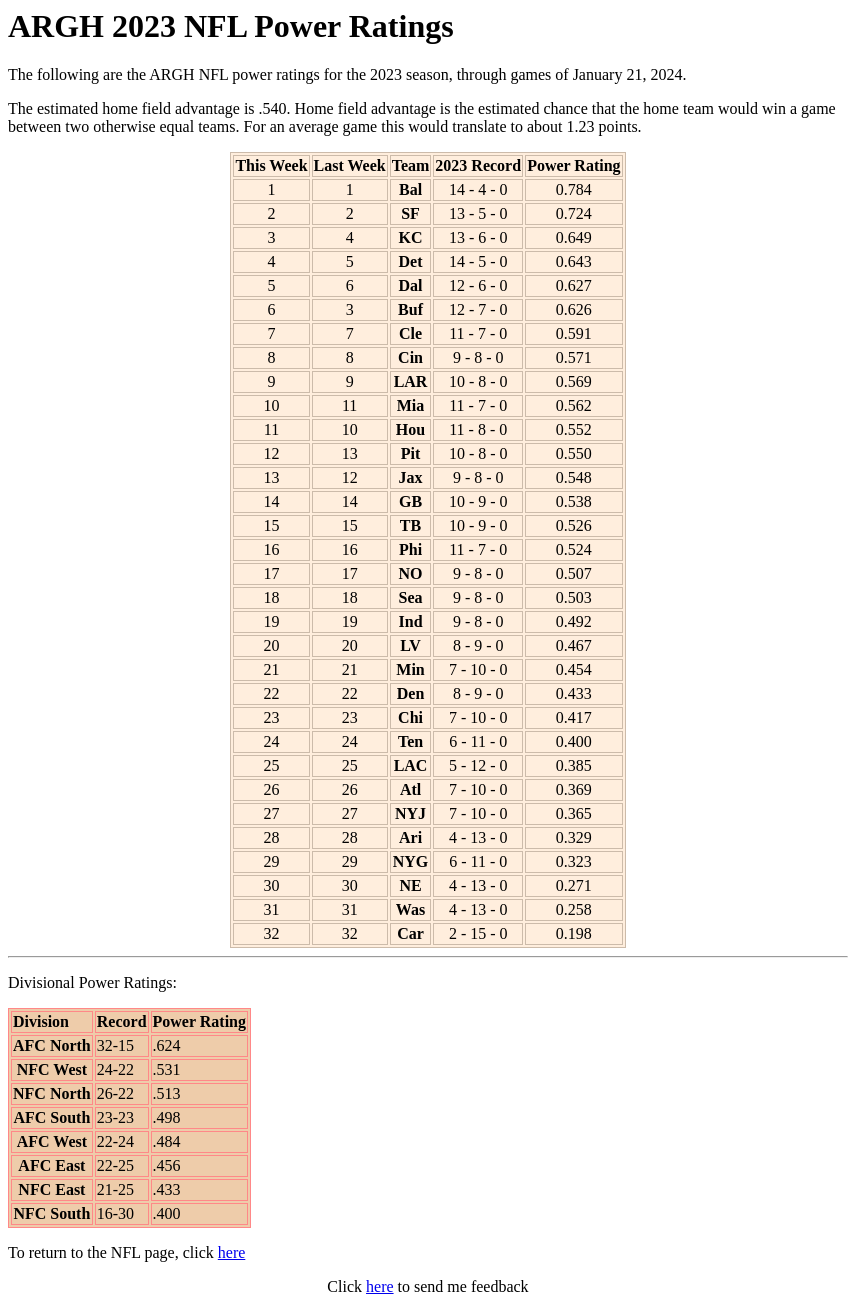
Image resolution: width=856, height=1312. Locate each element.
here (232, 1252)
